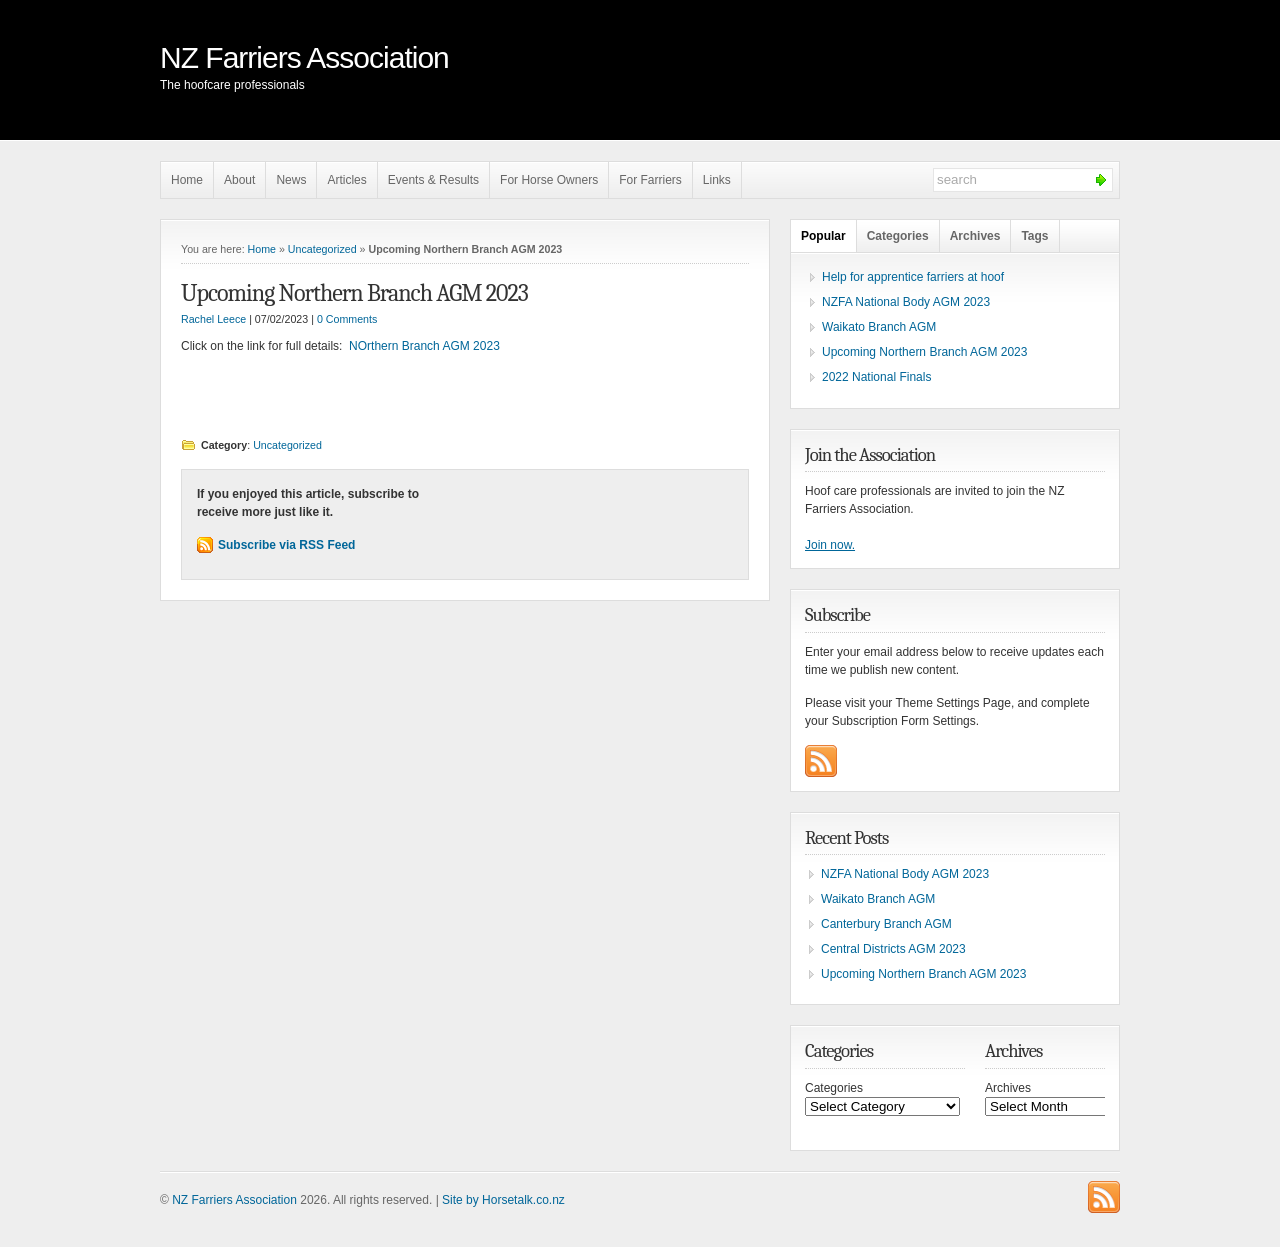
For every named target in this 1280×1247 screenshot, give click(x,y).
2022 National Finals (876, 377)
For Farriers (650, 180)
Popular (823, 236)
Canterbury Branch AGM (886, 924)
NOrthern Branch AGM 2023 (424, 346)
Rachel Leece (213, 319)
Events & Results (433, 180)
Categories (898, 236)
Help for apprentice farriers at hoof (913, 277)
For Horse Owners (549, 180)
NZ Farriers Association (304, 57)
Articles (346, 180)
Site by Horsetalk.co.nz (503, 1200)
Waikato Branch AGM (879, 327)
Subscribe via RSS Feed (286, 545)
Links (717, 180)
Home (187, 180)
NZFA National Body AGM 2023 (906, 302)
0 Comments (347, 319)
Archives (975, 236)
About (239, 180)
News (291, 180)
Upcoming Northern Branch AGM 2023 (354, 293)
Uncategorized (322, 249)
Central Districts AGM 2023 (893, 949)
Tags (1034, 236)
